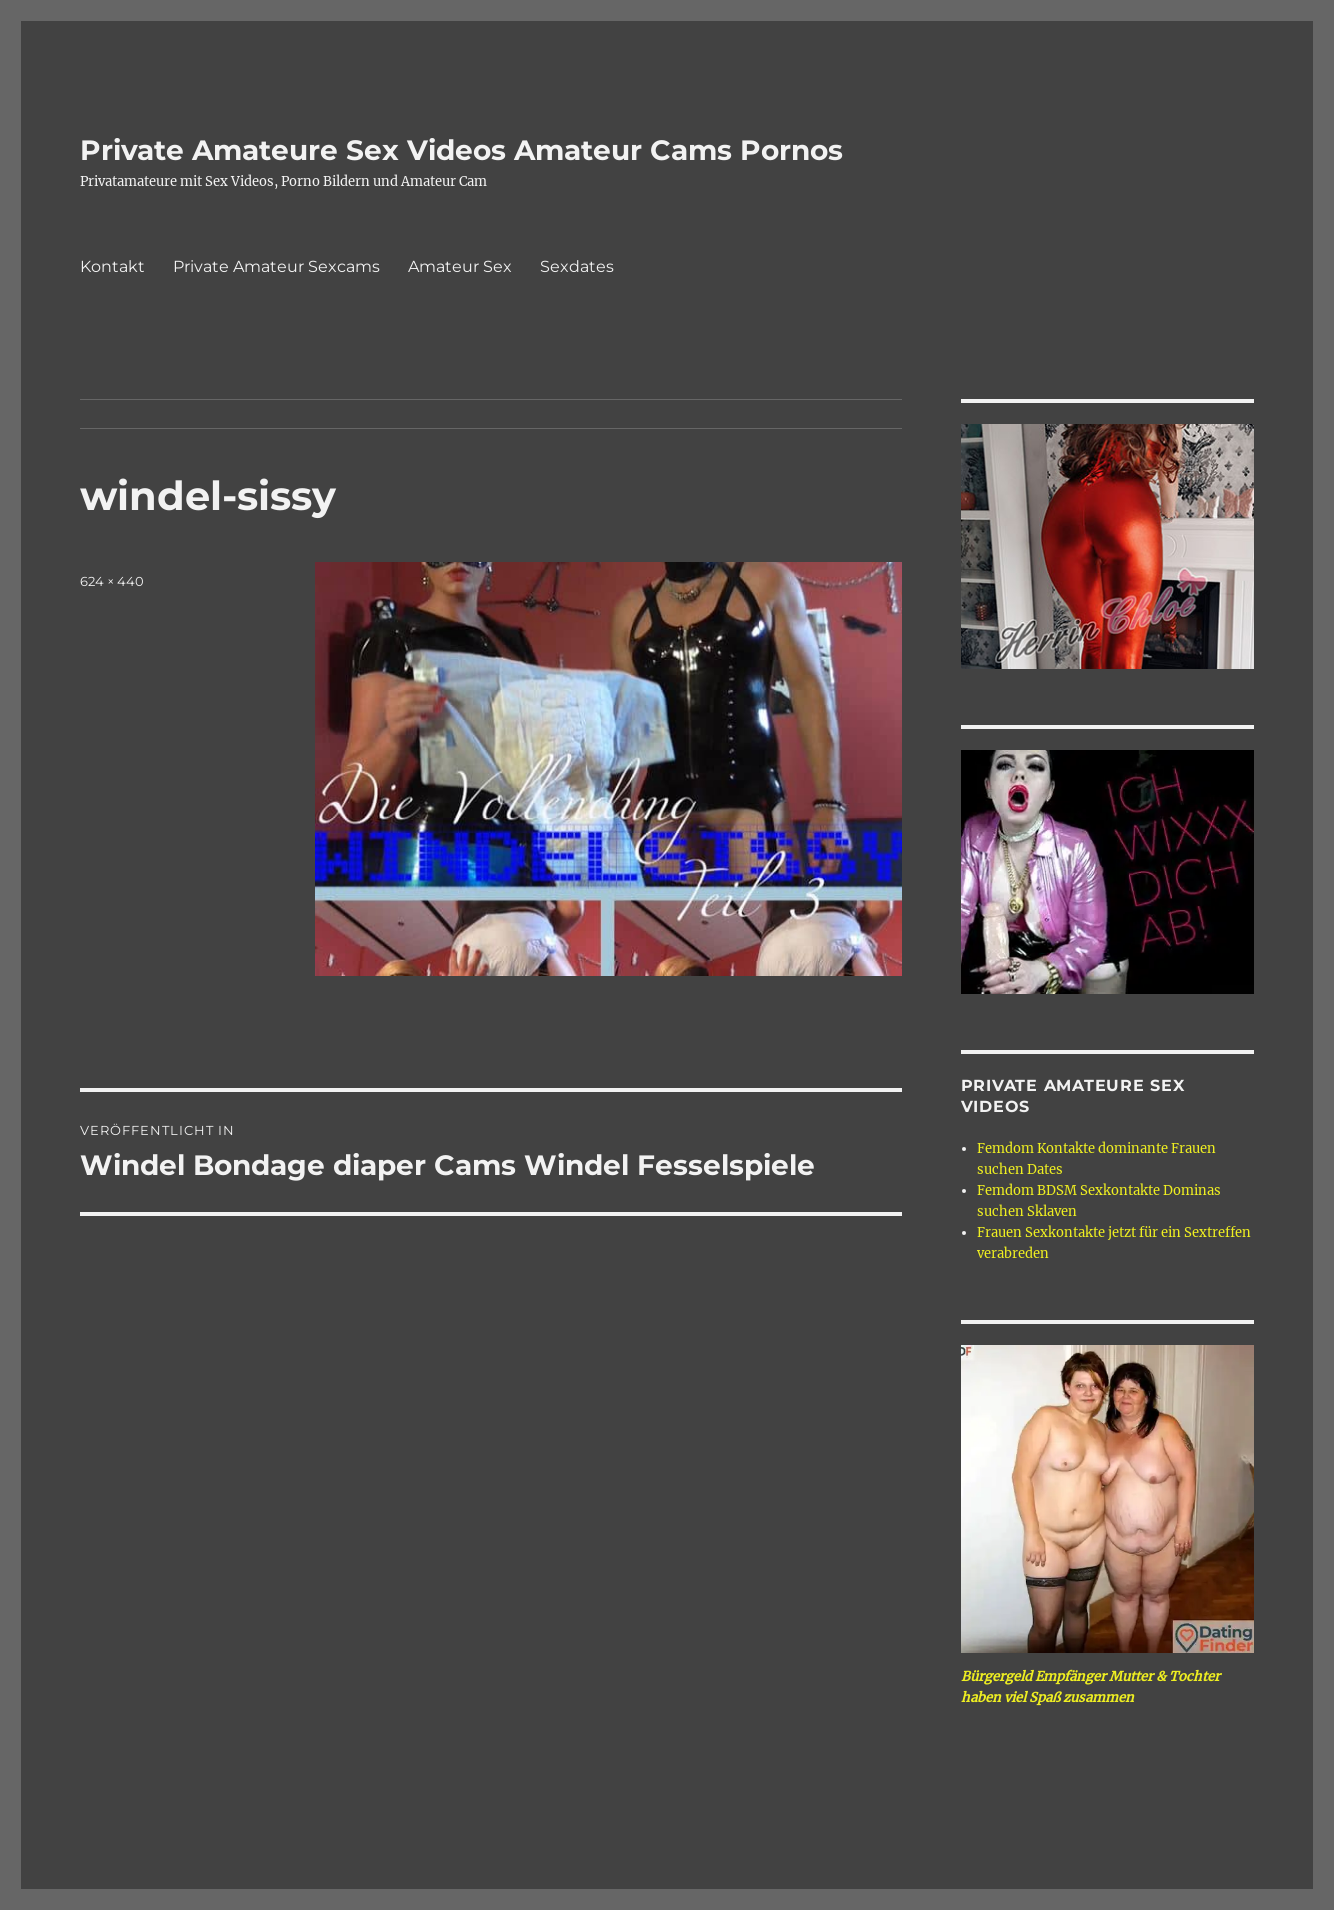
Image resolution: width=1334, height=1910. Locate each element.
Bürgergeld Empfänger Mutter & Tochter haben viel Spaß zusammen (1090, 1687)
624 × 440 (112, 581)
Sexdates (577, 266)
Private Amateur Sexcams (276, 266)
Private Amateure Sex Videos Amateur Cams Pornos (461, 150)
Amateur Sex (460, 266)
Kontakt (112, 266)
